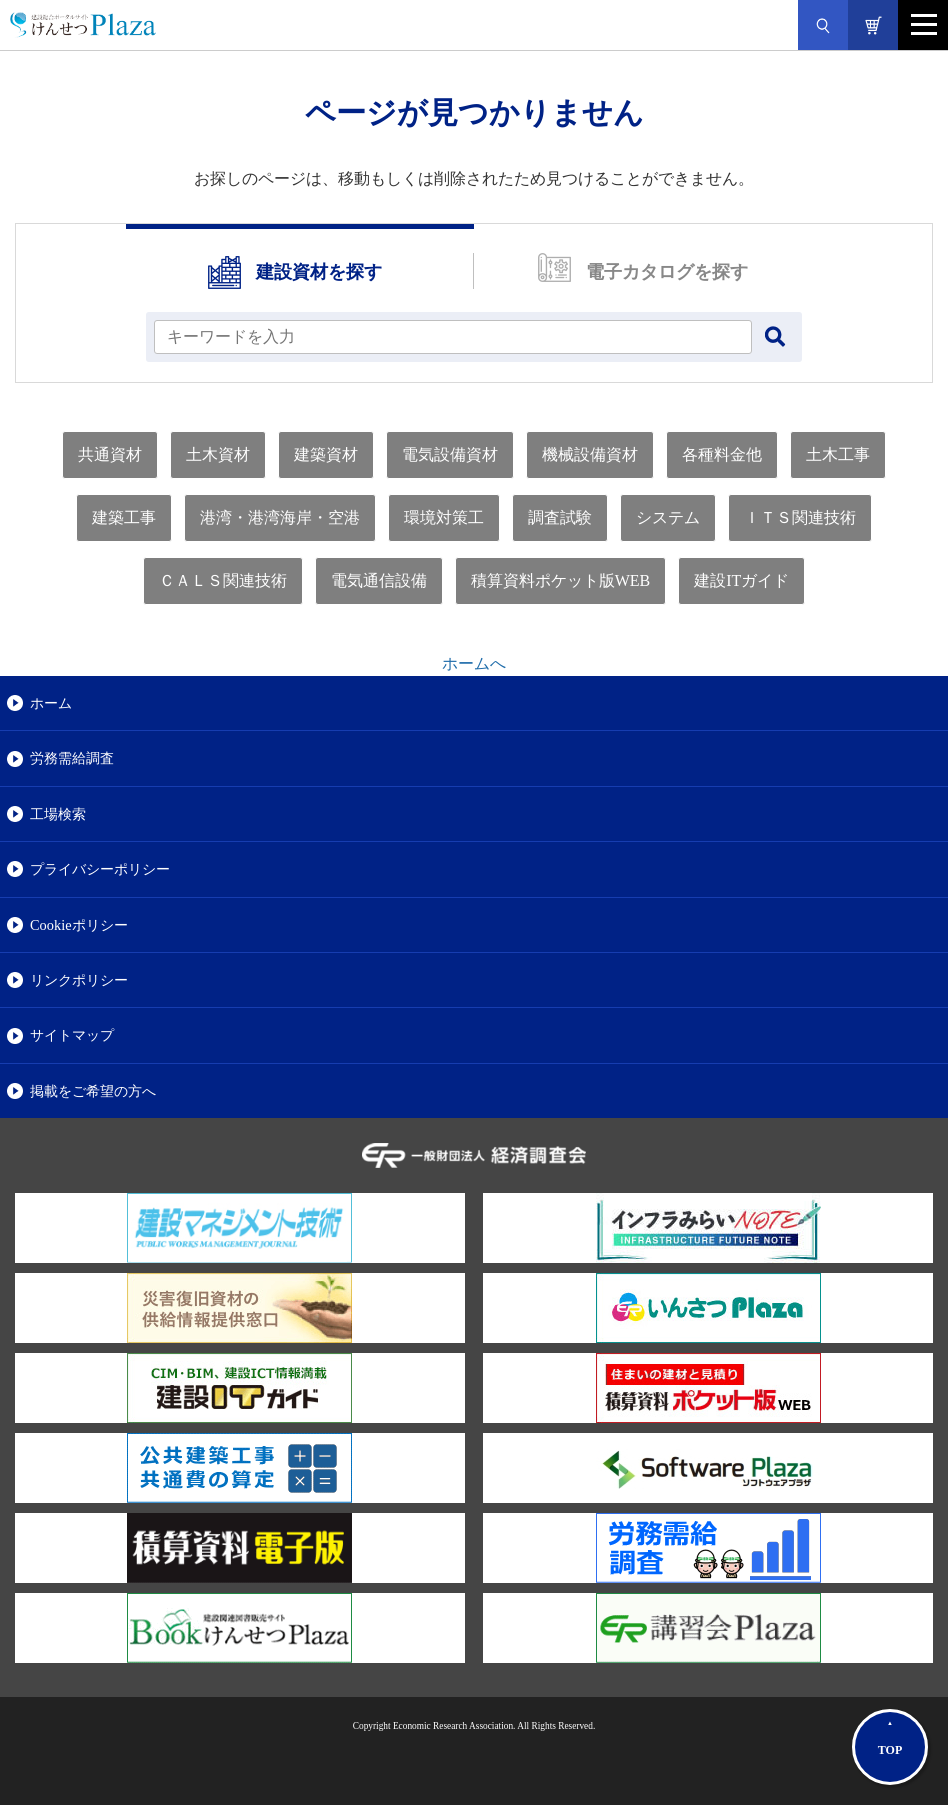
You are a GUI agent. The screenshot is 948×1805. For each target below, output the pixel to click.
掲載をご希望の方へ (93, 1091)
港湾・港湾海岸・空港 (280, 517)
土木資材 (218, 454)
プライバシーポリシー (100, 869)
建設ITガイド (741, 580)
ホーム (51, 703)
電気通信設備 (379, 580)
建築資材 (326, 454)
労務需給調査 (72, 758)
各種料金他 (722, 454)
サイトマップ (72, 1035)
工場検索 (58, 814)
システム (668, 517)
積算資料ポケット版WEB (561, 580)
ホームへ (474, 663)
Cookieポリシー (79, 925)
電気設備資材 (450, 454)
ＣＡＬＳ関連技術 (223, 580)
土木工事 (838, 454)
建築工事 (124, 517)
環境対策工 (444, 517)
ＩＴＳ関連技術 (800, 517)
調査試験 (560, 517)
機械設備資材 (590, 454)
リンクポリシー (79, 980)
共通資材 (110, 454)
